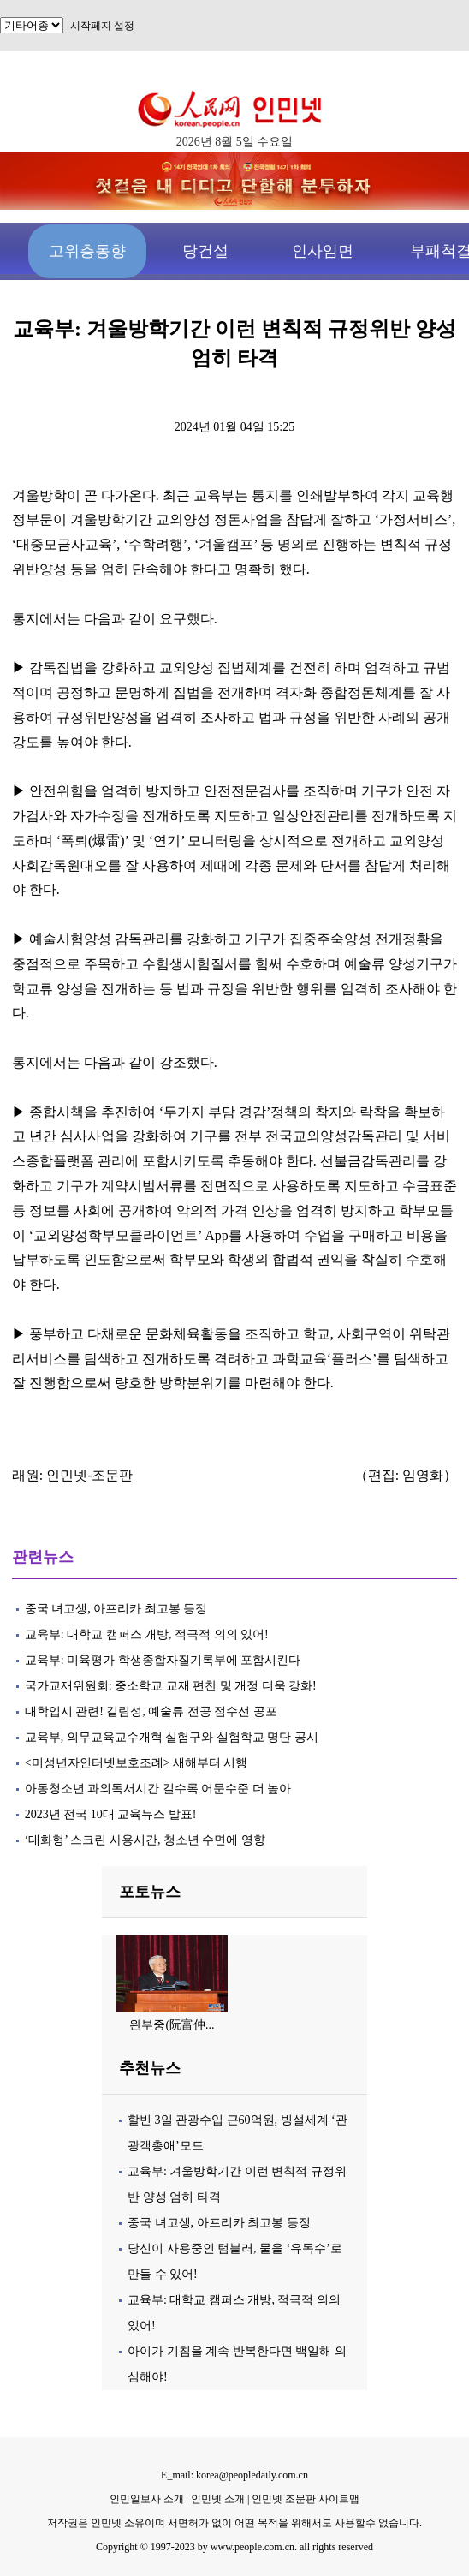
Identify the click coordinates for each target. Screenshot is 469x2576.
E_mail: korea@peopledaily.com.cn (234, 2475)
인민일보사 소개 (147, 2499)
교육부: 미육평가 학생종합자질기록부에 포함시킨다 (162, 1660)
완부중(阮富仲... (171, 2024)
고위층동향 (87, 250)
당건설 (205, 250)
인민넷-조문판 (89, 1475)
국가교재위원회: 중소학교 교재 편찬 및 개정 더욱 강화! (171, 1685)
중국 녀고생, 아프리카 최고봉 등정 (116, 1608)
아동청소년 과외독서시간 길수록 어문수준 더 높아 (158, 1788)
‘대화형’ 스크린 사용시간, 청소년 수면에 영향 (145, 1840)
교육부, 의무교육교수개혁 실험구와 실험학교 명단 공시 (171, 1737)
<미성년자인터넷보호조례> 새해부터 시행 (136, 1762)
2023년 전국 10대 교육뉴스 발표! (111, 1814)
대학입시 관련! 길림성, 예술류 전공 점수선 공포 (151, 1711)
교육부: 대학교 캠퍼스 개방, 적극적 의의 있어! (147, 1634)
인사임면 (322, 250)
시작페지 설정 (102, 26)
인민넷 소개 (216, 2499)
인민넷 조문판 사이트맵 (305, 2499)
